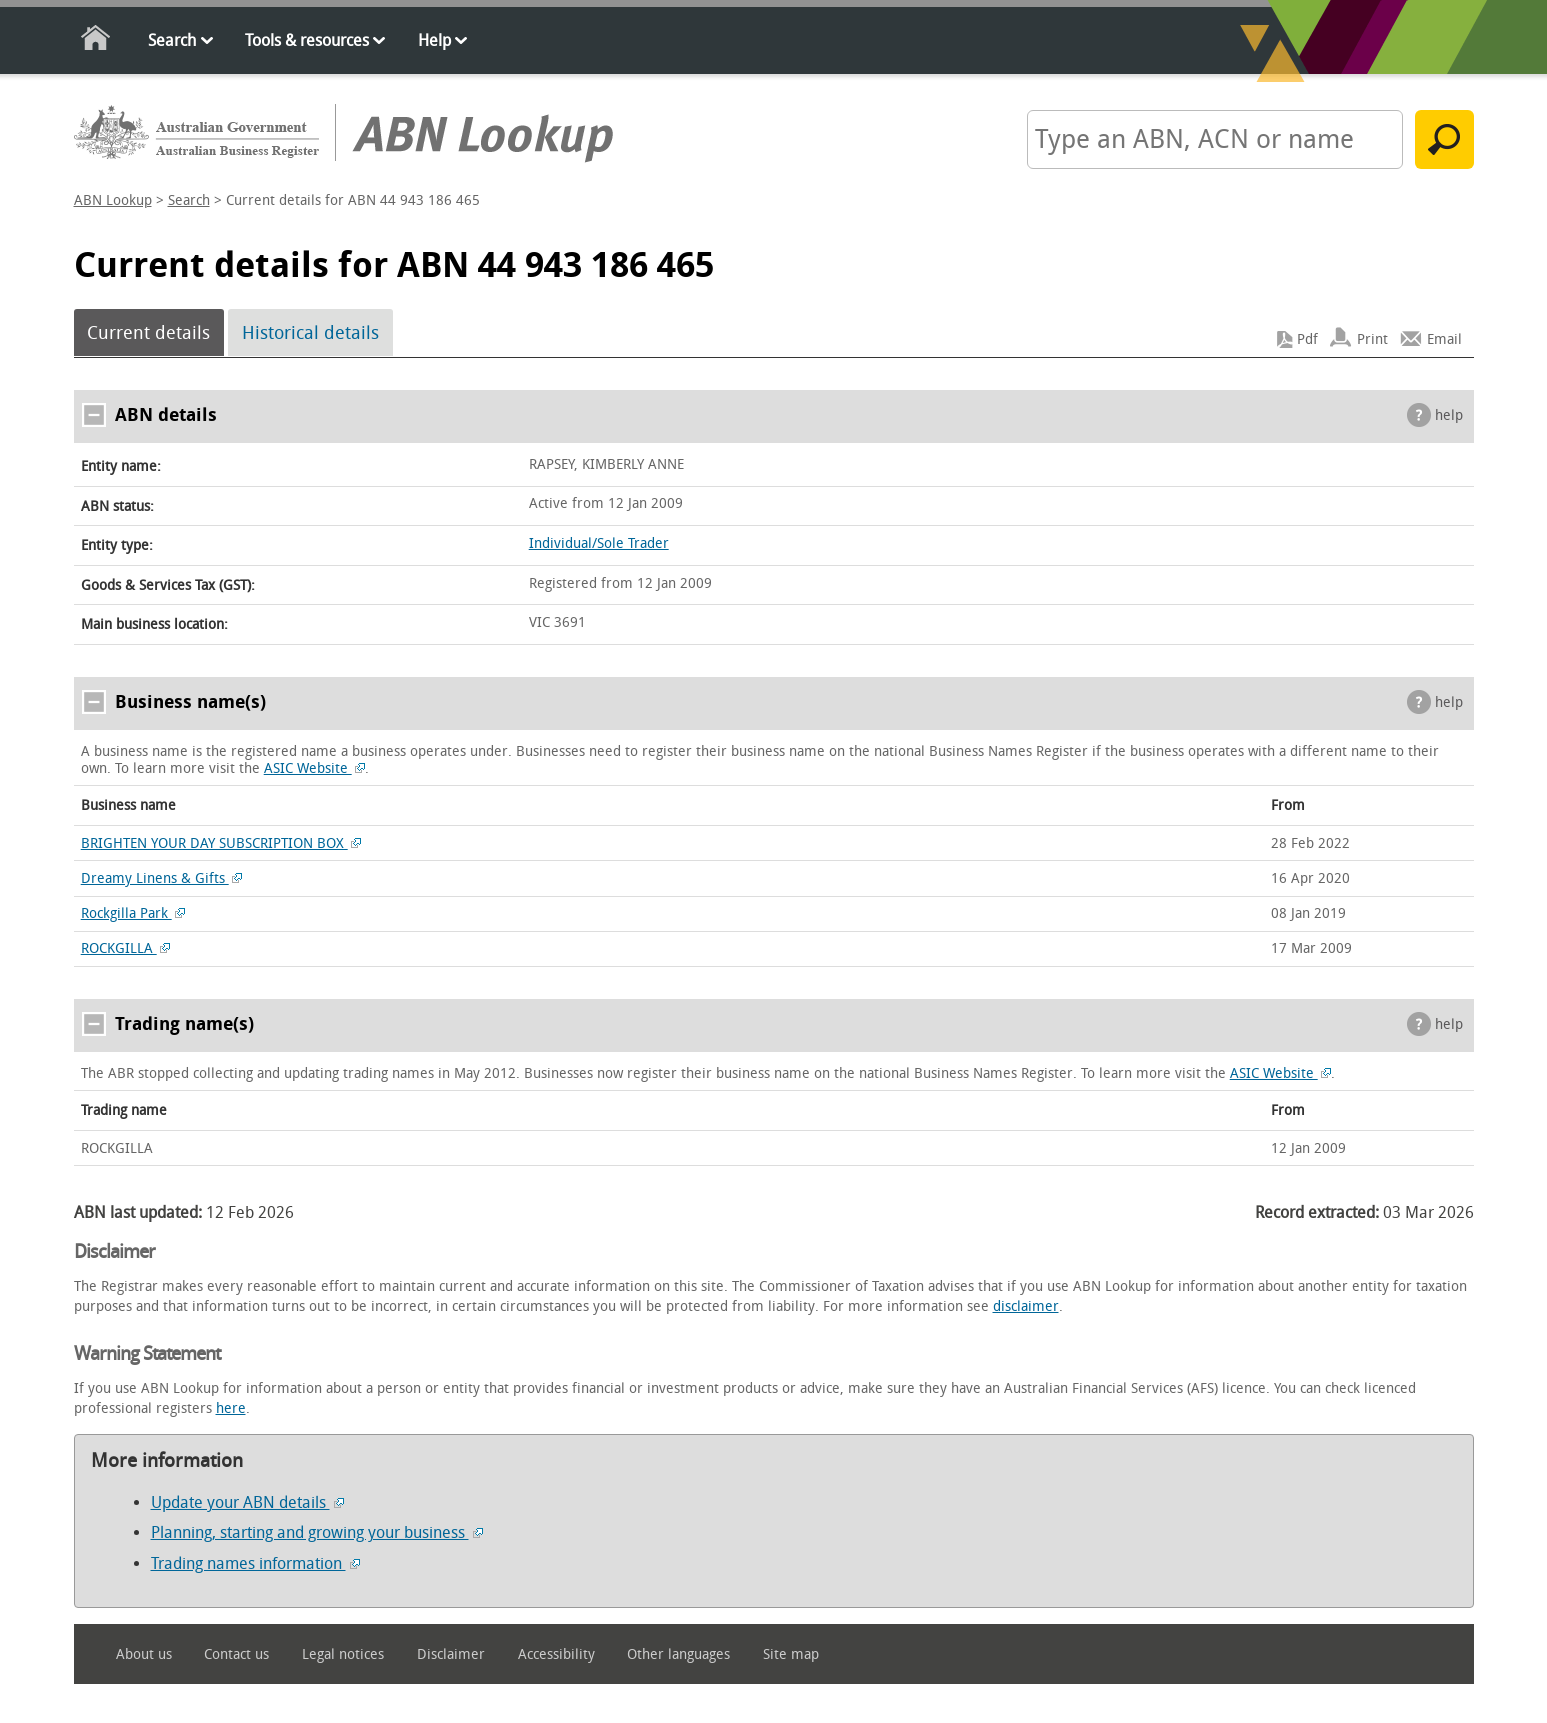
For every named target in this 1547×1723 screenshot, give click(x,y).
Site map (791, 1654)
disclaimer (1026, 1306)
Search (172, 40)
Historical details (310, 333)
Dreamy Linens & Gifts (162, 878)
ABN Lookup (113, 200)
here (231, 1408)
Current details (148, 333)
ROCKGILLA (126, 948)
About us (144, 1654)
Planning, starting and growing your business (317, 1532)
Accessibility (556, 1654)
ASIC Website (315, 768)
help (1449, 415)
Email (1444, 339)
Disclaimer (451, 1654)
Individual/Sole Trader (599, 543)
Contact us (236, 1654)
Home (96, 41)
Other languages (678, 1654)
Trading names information (255, 1563)
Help (434, 40)
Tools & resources (307, 40)
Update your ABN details (247, 1502)
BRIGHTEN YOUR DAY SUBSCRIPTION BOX (221, 843)
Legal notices (343, 1654)
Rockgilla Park (133, 913)
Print (1372, 339)
